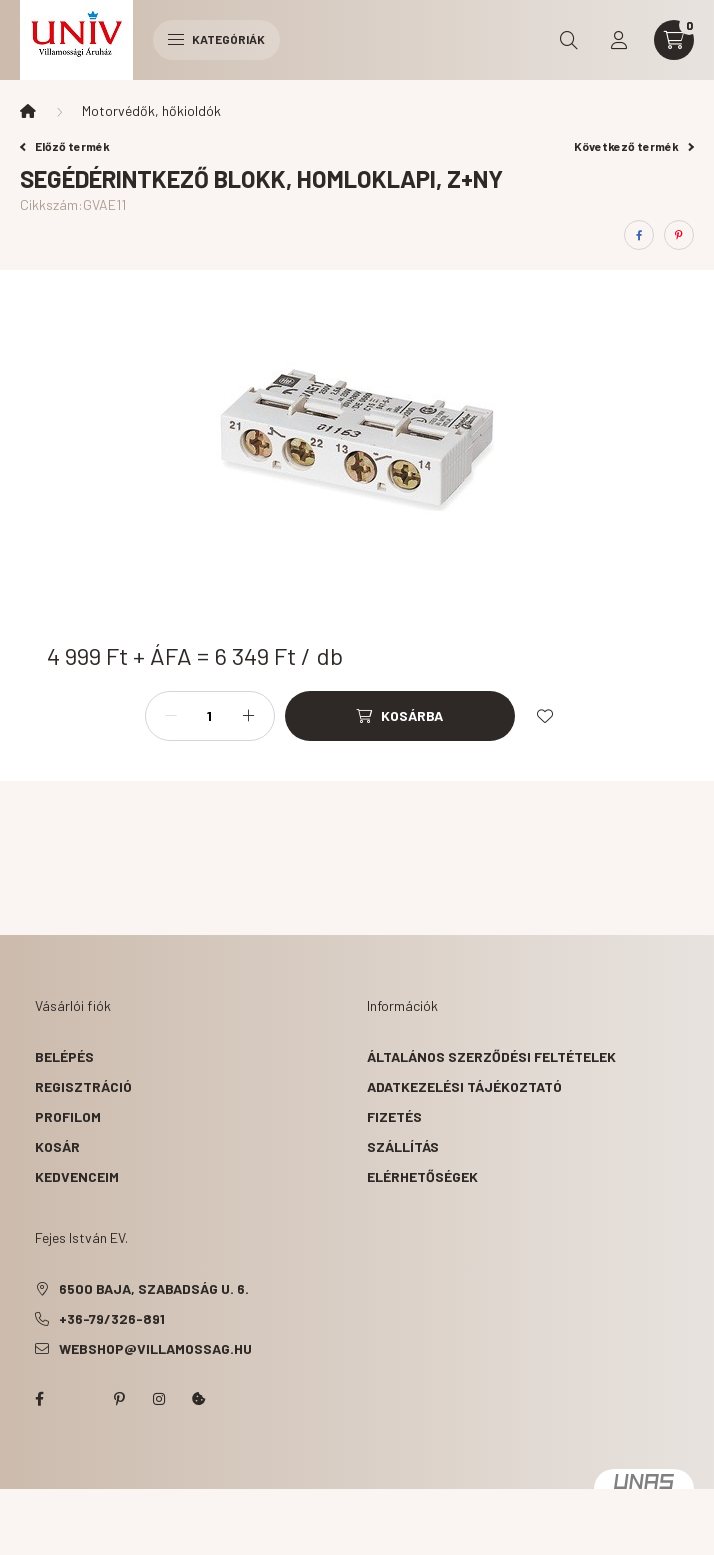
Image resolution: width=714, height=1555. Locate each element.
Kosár (57, 1146)
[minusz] (171, 716)
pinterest (119, 1399)
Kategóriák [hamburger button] (216, 39)
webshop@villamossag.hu (155, 1348)
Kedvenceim (77, 1176)
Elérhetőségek (422, 1176)
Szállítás (403, 1146)
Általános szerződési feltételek (491, 1056)
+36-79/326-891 (112, 1318)
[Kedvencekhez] (545, 716)
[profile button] (619, 40)
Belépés (64, 1056)
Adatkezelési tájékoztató (464, 1086)
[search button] (569, 40)
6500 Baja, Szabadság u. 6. (154, 1288)
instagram (159, 1399)
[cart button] (674, 40)
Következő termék (634, 146)
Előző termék (65, 146)
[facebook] (639, 235)
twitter (79, 1399)
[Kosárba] (400, 716)
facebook (39, 1399)
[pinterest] (679, 235)
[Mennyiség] (210, 716)
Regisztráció (83, 1086)
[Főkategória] (28, 111)
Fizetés (394, 1116)
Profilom (68, 1116)
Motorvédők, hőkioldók (151, 110)
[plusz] (249, 716)
